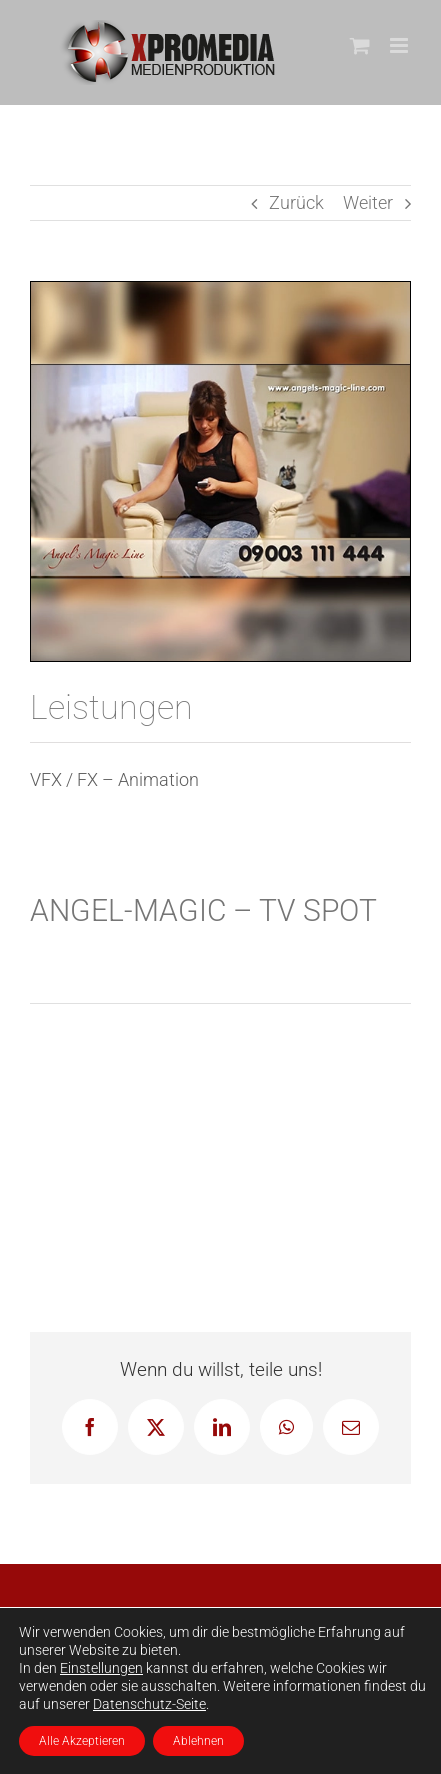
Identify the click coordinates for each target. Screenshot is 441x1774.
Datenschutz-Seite (149, 1704)
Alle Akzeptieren (82, 1741)
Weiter (368, 202)
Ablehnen (198, 1741)
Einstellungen (101, 1668)
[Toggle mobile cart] (360, 45)
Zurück (296, 202)
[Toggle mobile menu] (400, 45)
